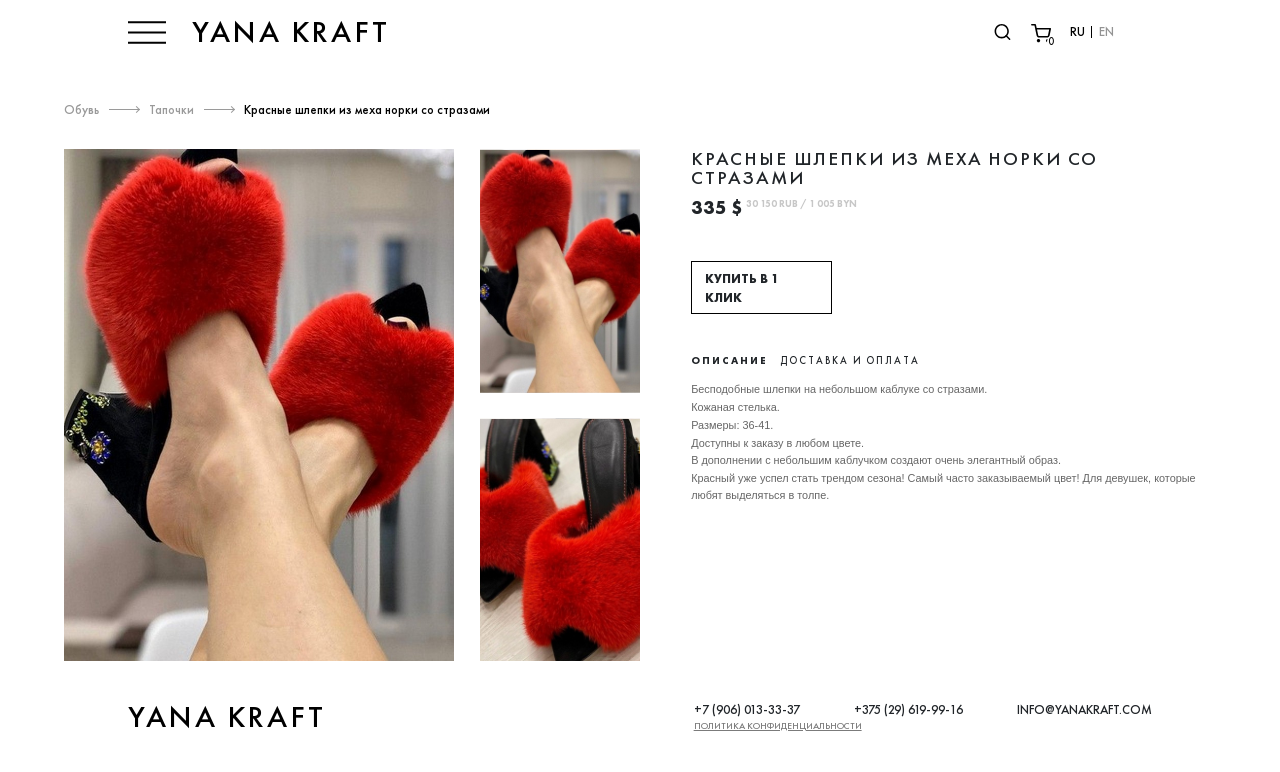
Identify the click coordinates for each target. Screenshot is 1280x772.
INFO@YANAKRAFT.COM (1084, 709)
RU (1077, 31)
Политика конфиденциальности (778, 726)
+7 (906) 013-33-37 (747, 709)
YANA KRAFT (291, 32)
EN (1106, 31)
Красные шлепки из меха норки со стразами (367, 109)
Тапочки (171, 109)
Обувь (81, 109)
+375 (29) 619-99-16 (908, 709)
